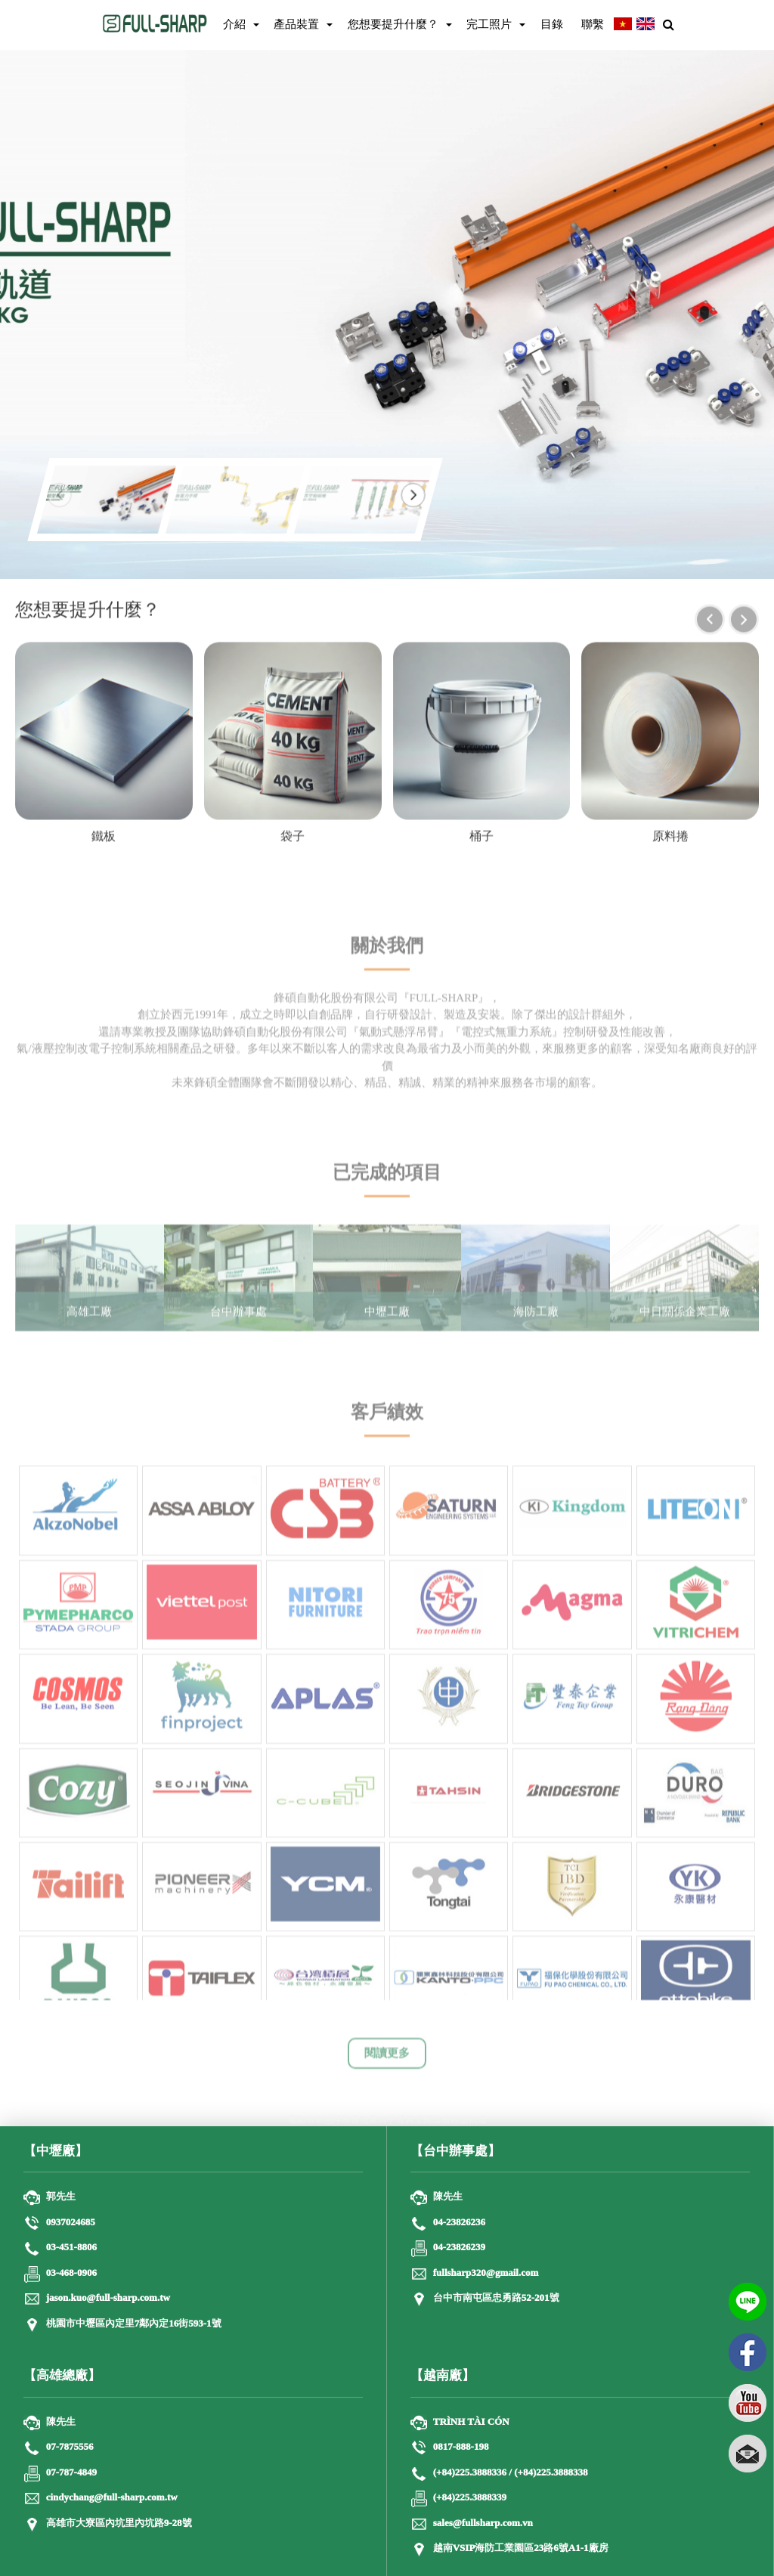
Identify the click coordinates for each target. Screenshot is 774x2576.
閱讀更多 (387, 2063)
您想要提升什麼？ (393, 23)
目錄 (551, 23)
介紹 (234, 23)
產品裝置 (296, 23)
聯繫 (592, 23)
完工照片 (489, 23)
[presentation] (710, 621)
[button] (413, 495)
